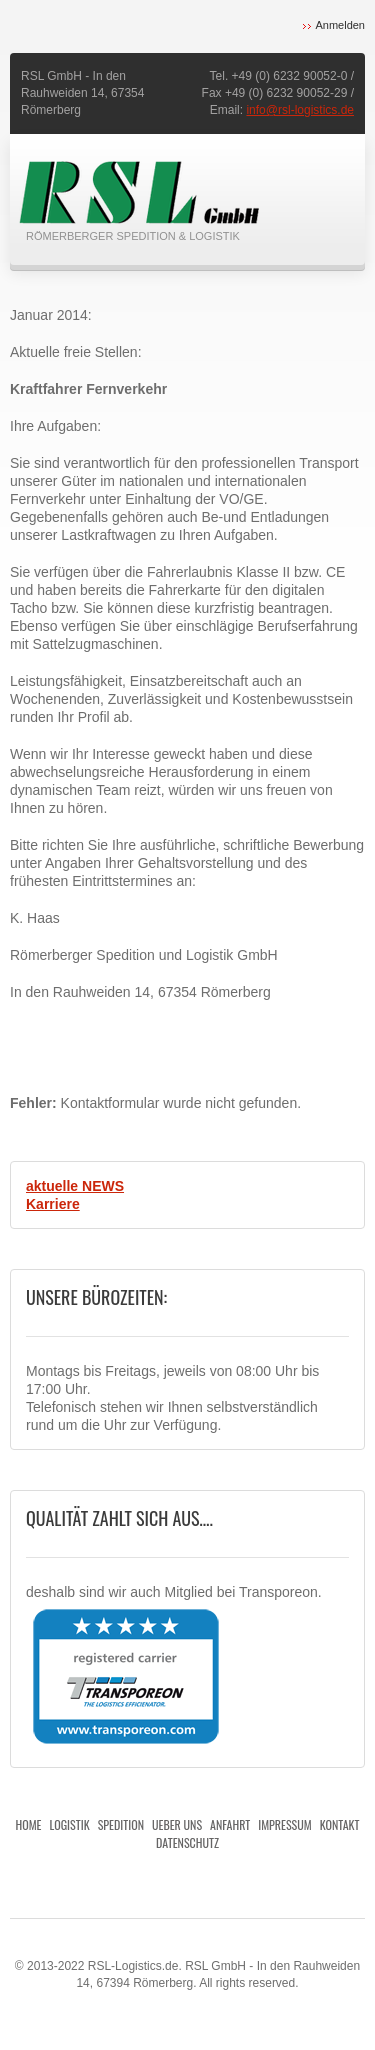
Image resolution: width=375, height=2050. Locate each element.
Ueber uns (177, 1824)
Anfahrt (230, 1824)
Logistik (70, 1824)
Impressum (284, 1824)
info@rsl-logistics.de (300, 110)
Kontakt (340, 1824)
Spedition (121, 1824)
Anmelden (340, 25)
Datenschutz (187, 1842)
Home (29, 1824)
